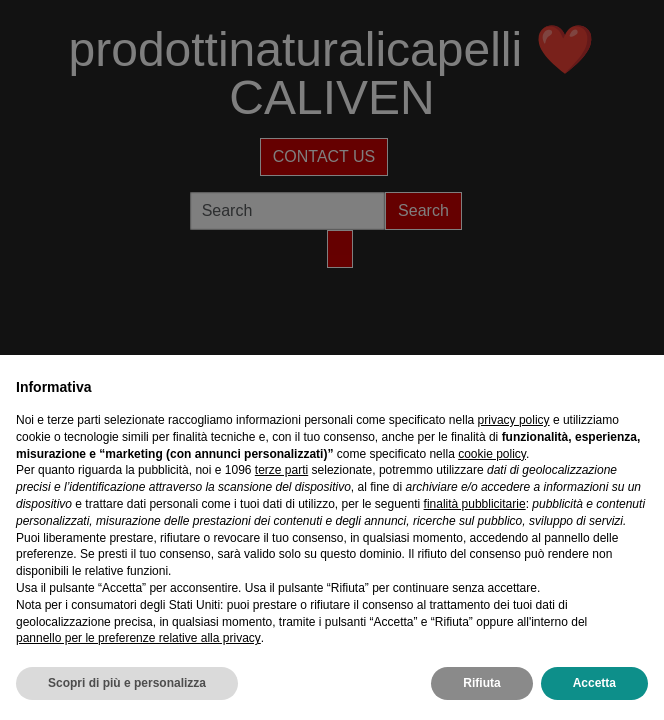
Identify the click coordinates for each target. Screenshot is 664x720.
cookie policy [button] (492, 454)
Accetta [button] (594, 683)
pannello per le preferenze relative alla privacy (138, 638)
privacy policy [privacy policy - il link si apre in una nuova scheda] (514, 420)
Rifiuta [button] (481, 683)
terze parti (281, 470)
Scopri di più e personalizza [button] (127, 683)
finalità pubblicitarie (475, 504)
